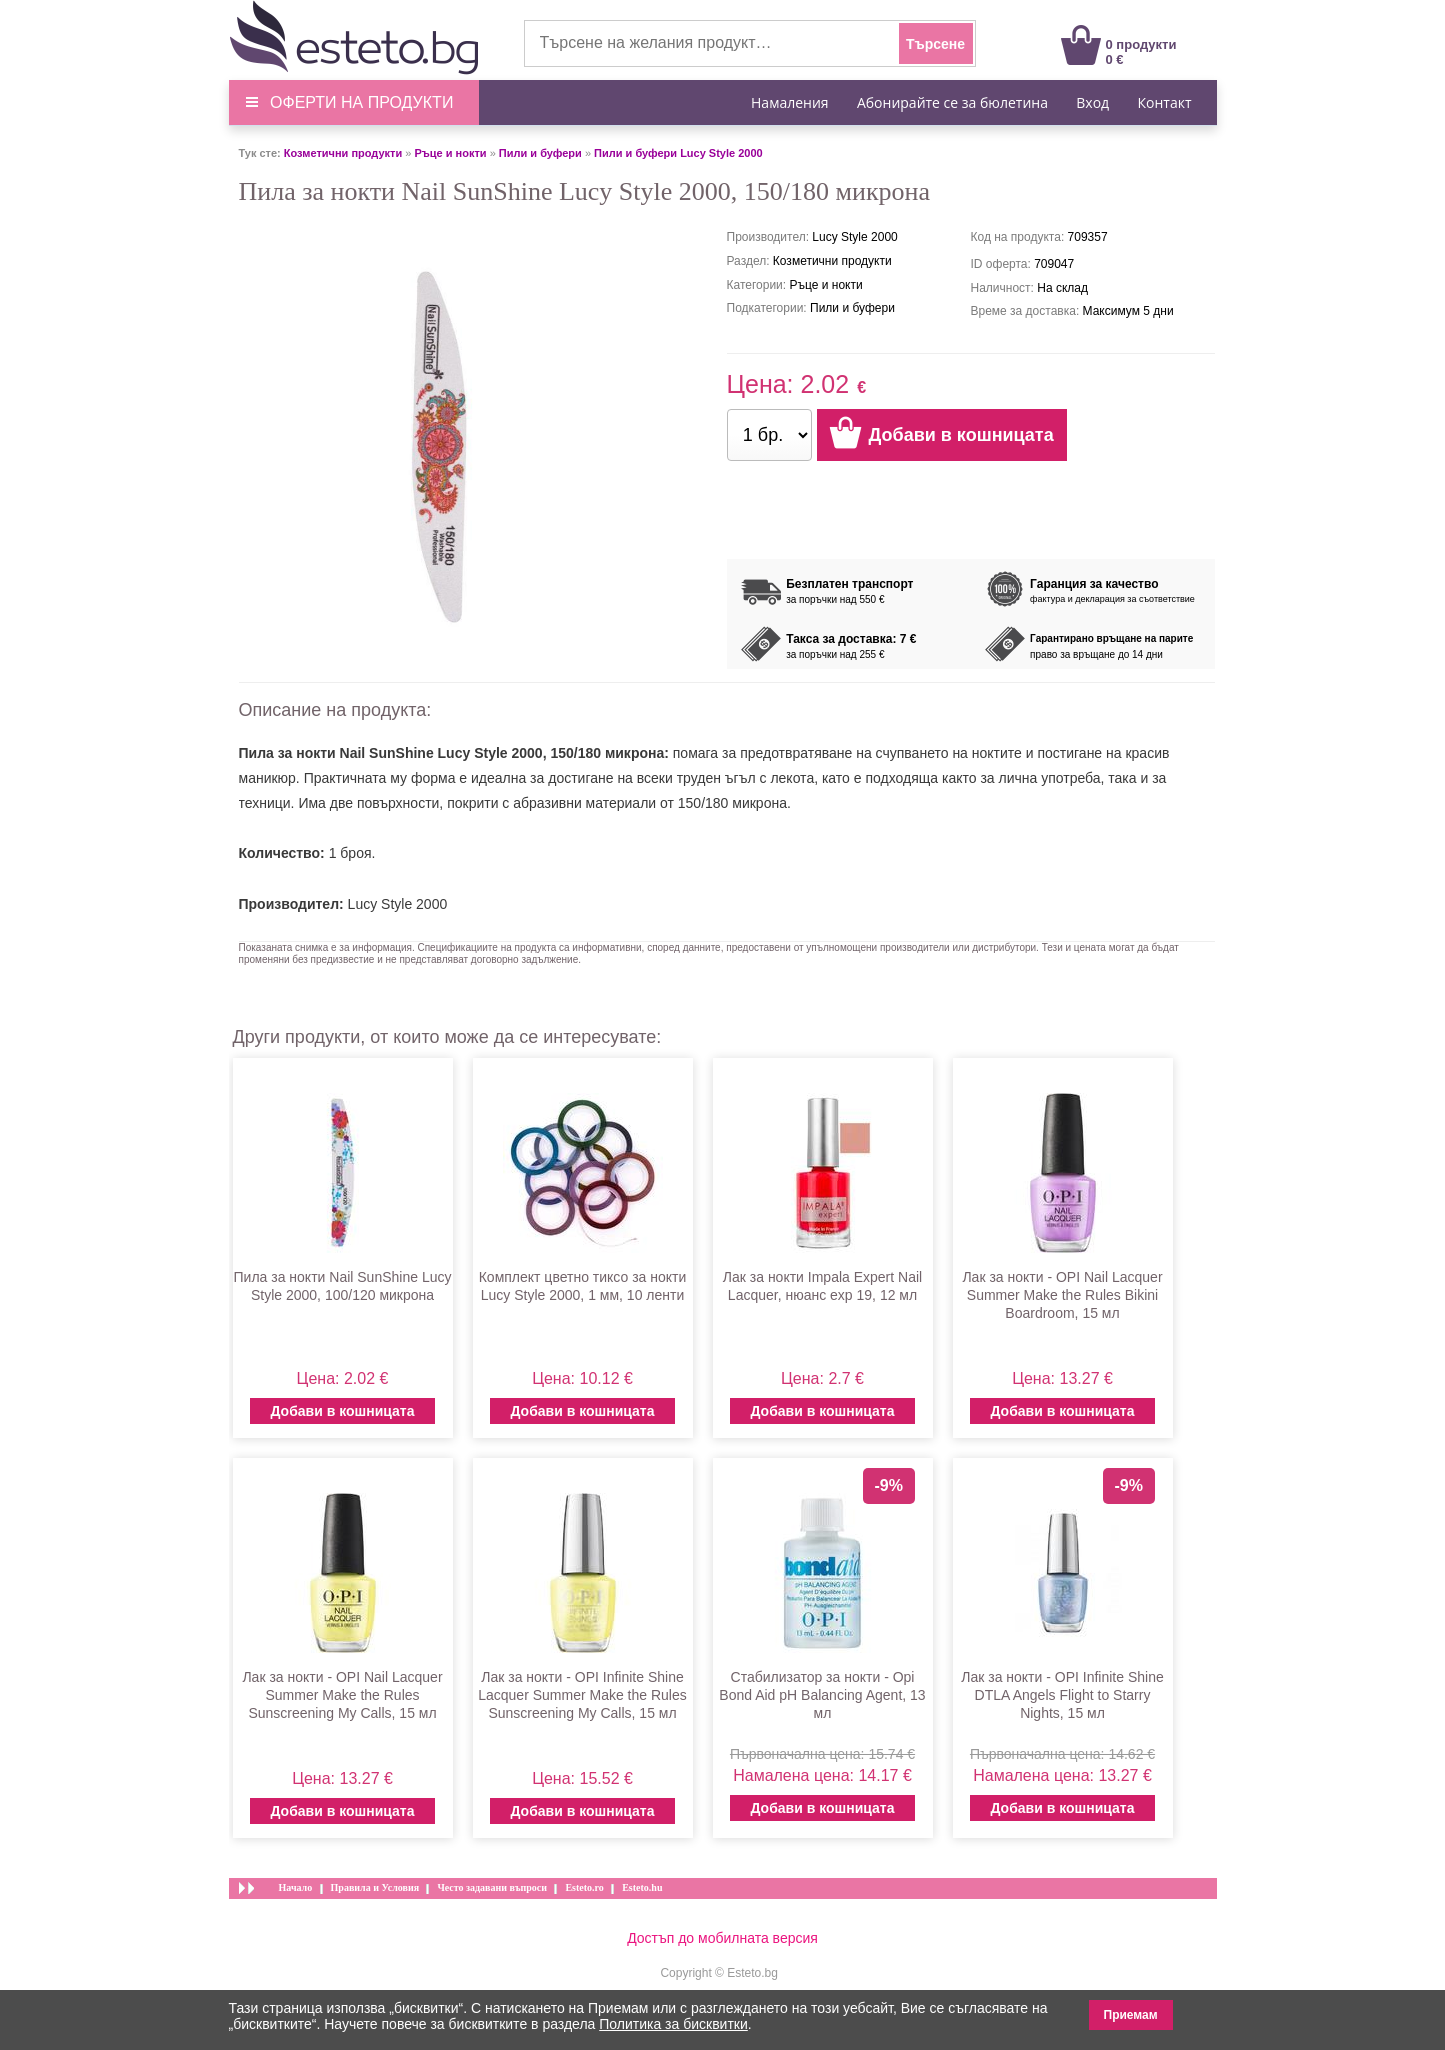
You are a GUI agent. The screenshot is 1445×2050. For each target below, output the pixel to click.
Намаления (790, 102)
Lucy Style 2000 (398, 904)
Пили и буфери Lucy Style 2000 (678, 153)
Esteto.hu (642, 1887)
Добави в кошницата (342, 1411)
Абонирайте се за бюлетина (952, 102)
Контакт (1164, 102)
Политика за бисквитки (673, 2024)
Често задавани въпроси (492, 1887)
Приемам (1131, 2015)
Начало (296, 1887)
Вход (1092, 102)
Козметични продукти (343, 153)
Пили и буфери (540, 153)
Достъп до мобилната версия (722, 1938)
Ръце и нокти (450, 153)
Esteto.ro (584, 1887)
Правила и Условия (375, 1887)
